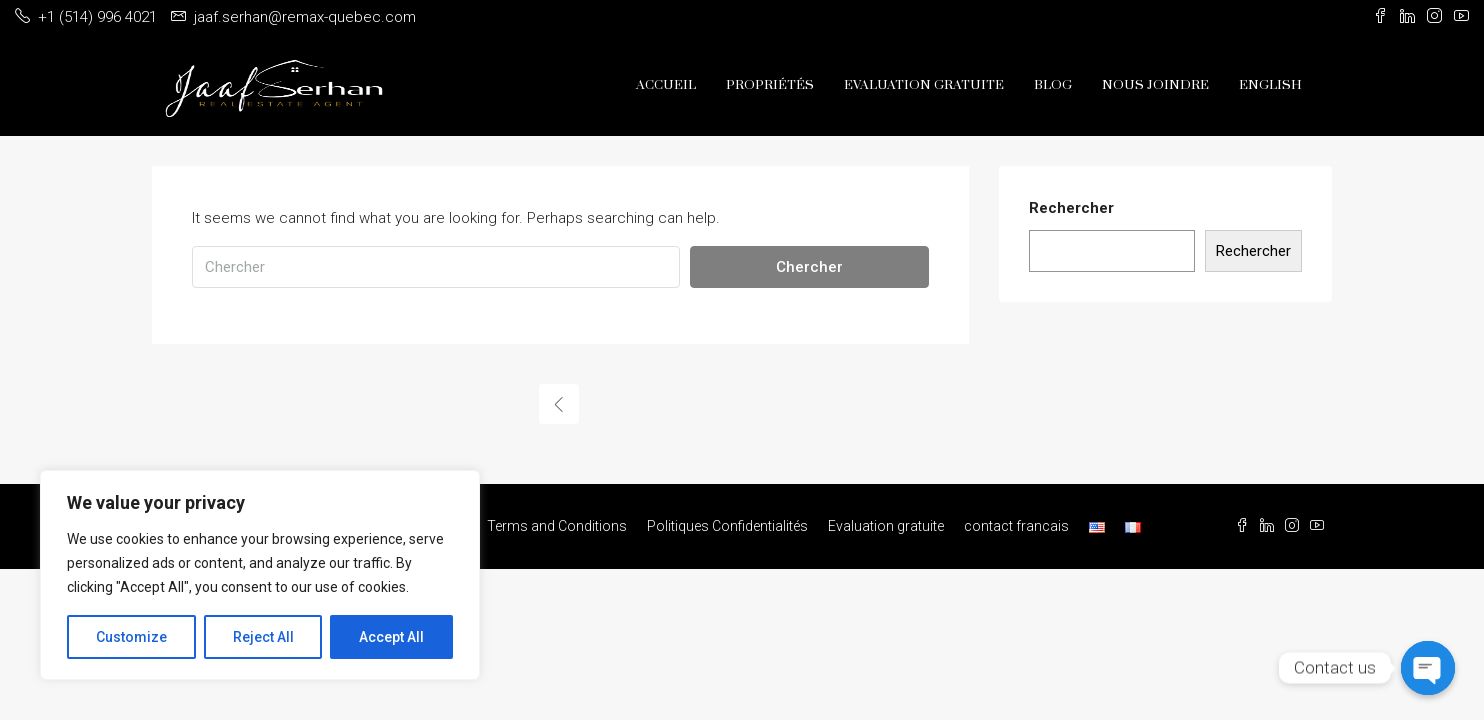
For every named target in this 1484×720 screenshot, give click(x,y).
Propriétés (770, 85)
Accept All (391, 637)
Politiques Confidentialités (727, 526)
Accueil (666, 85)
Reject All (263, 637)
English (1270, 85)
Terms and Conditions (557, 526)
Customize (131, 637)
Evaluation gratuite (924, 85)
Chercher (809, 267)
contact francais (1016, 526)
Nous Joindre (1155, 85)
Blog (1053, 85)
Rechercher (1071, 208)
